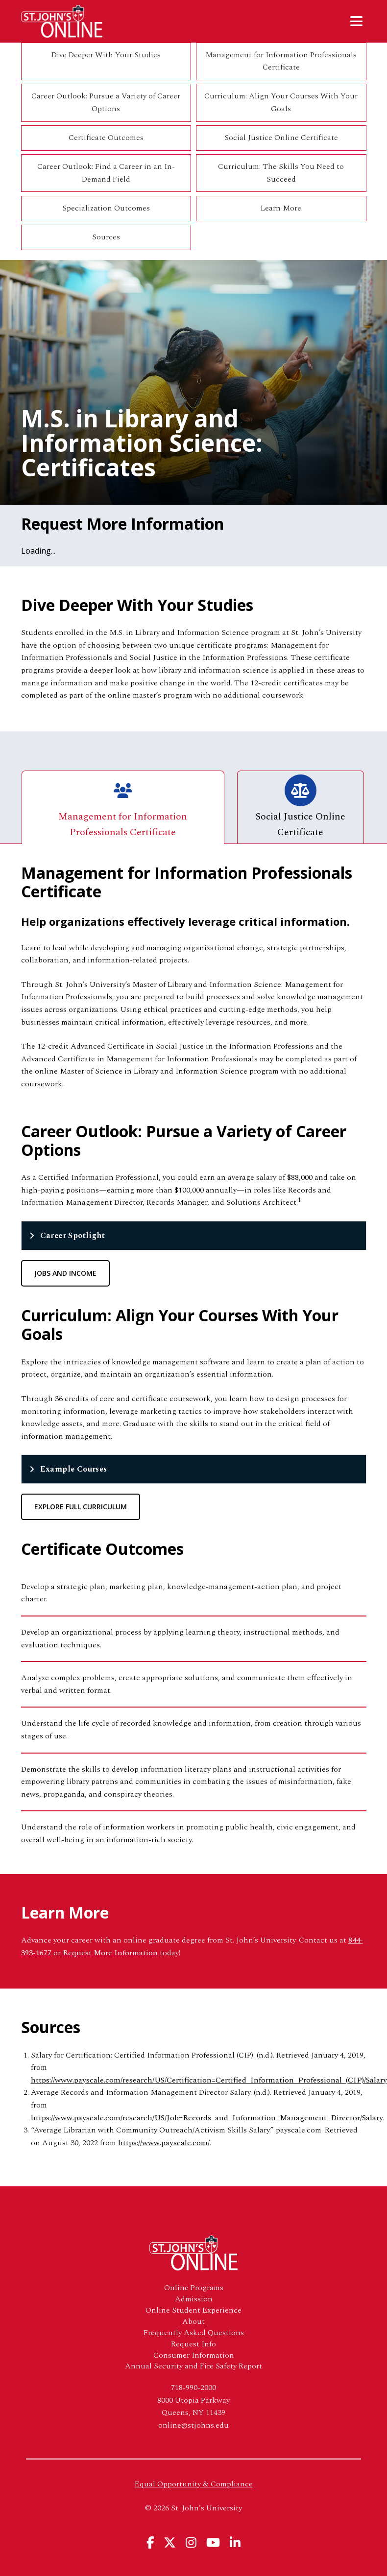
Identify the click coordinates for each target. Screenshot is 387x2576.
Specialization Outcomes (106, 208)
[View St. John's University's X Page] (170, 2542)
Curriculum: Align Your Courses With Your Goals (281, 102)
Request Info (193, 2344)
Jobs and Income (65, 1273)
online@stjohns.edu (193, 2425)
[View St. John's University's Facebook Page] (150, 2542)
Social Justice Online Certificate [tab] (300, 807)
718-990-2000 (193, 2387)
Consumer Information (193, 2355)
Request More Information (110, 1953)
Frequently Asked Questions (194, 2333)
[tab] (193, 1235)
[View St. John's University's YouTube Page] (213, 2542)
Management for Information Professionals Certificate (281, 61)
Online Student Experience (193, 2310)
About (193, 2321)
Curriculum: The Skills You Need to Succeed (281, 173)
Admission (194, 2299)
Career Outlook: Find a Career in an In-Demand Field (106, 173)
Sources (106, 237)
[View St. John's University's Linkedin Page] (235, 2542)
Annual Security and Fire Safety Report (193, 2366)
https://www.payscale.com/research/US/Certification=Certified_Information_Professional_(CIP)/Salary (209, 2080)
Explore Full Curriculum (80, 1506)
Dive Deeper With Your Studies (106, 55)
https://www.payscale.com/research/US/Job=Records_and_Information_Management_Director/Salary (207, 2118)
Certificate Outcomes (106, 137)
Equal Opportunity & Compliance (194, 2484)
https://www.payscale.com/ (164, 2143)
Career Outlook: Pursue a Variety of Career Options (105, 102)
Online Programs (193, 2288)
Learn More (281, 208)
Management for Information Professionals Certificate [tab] (122, 807)
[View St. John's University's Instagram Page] (191, 2542)
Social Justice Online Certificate (281, 137)
